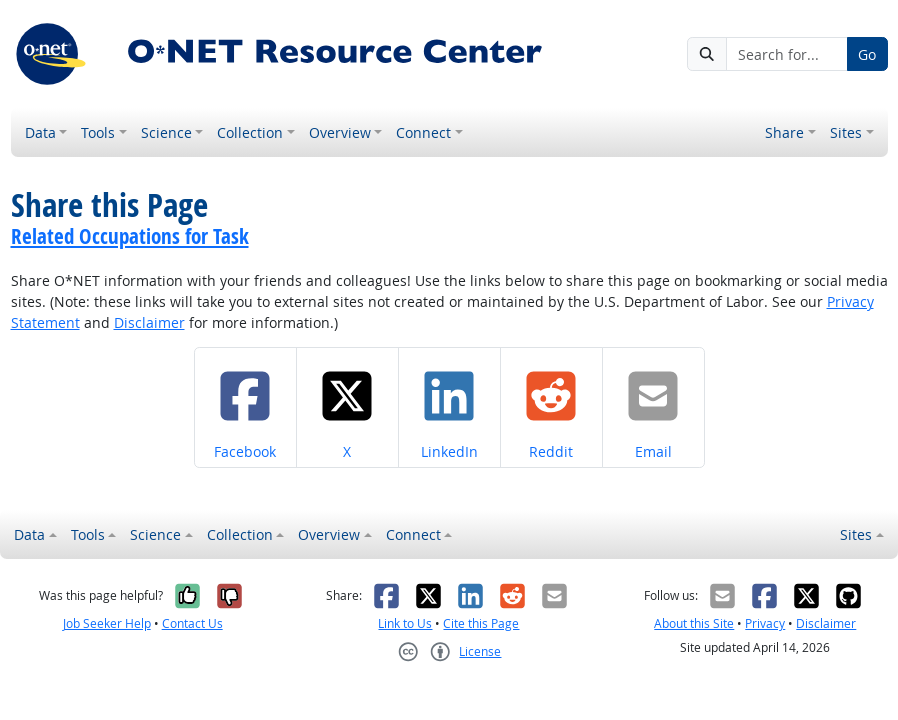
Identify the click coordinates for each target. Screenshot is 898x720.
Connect (423, 132)
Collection (250, 132)
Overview (340, 132)
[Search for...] (786, 54)
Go (867, 54)
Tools (98, 132)
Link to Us (405, 623)
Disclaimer (149, 322)
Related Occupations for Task (130, 236)
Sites (846, 132)
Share (784, 132)
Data (40, 132)
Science (166, 132)
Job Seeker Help (107, 623)
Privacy (765, 623)
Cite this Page (481, 623)
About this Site (694, 623)
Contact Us (192, 623)
